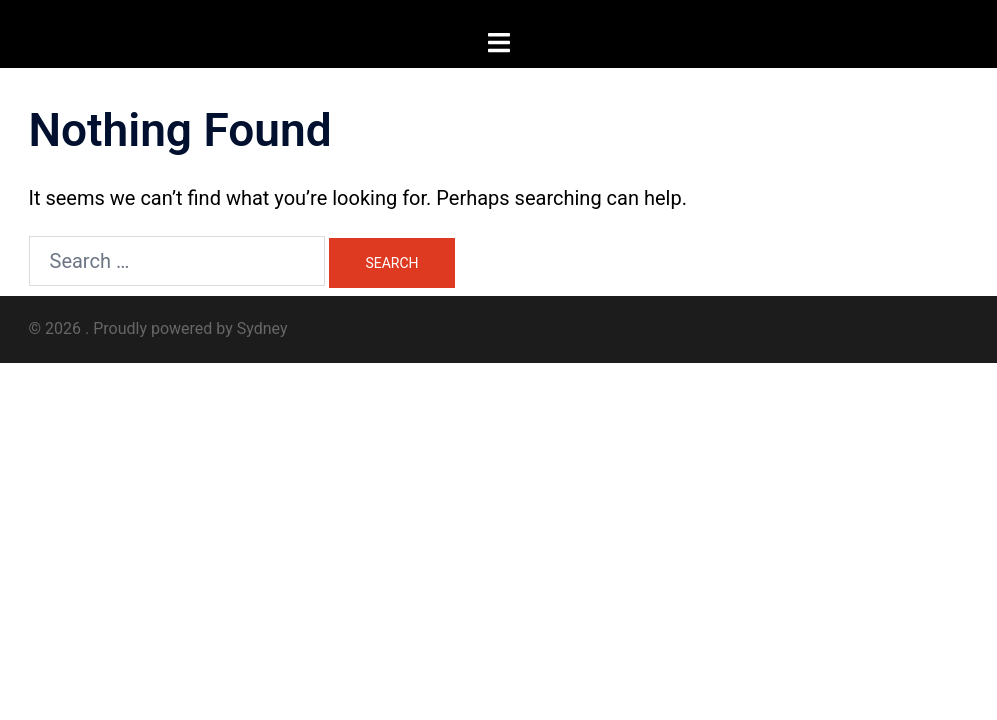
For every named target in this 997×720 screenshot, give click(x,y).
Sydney (262, 328)
